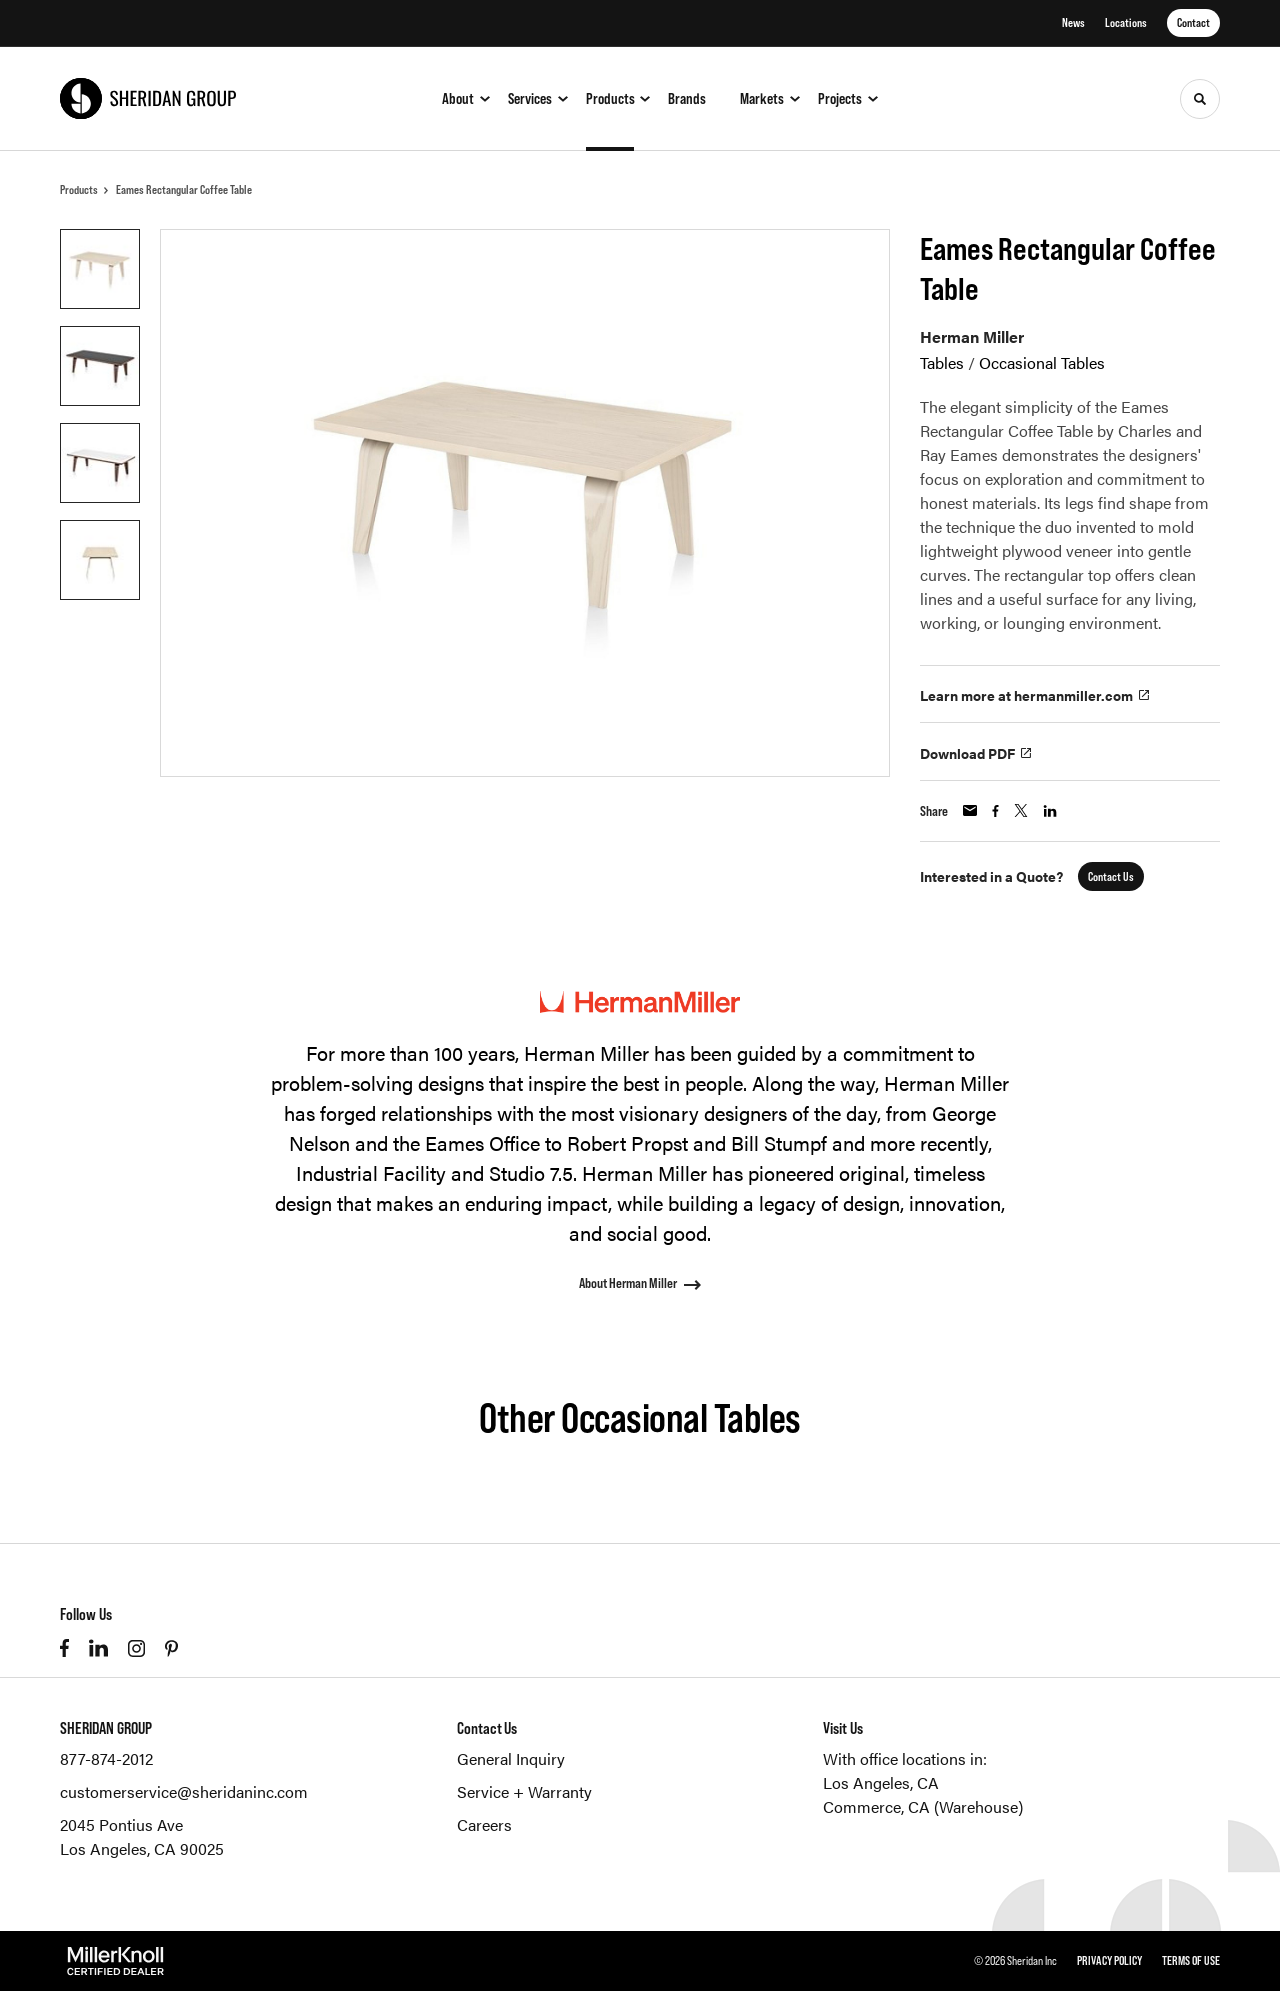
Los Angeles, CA (881, 1782)
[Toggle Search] (1200, 99)
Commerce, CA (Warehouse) (923, 1806)
